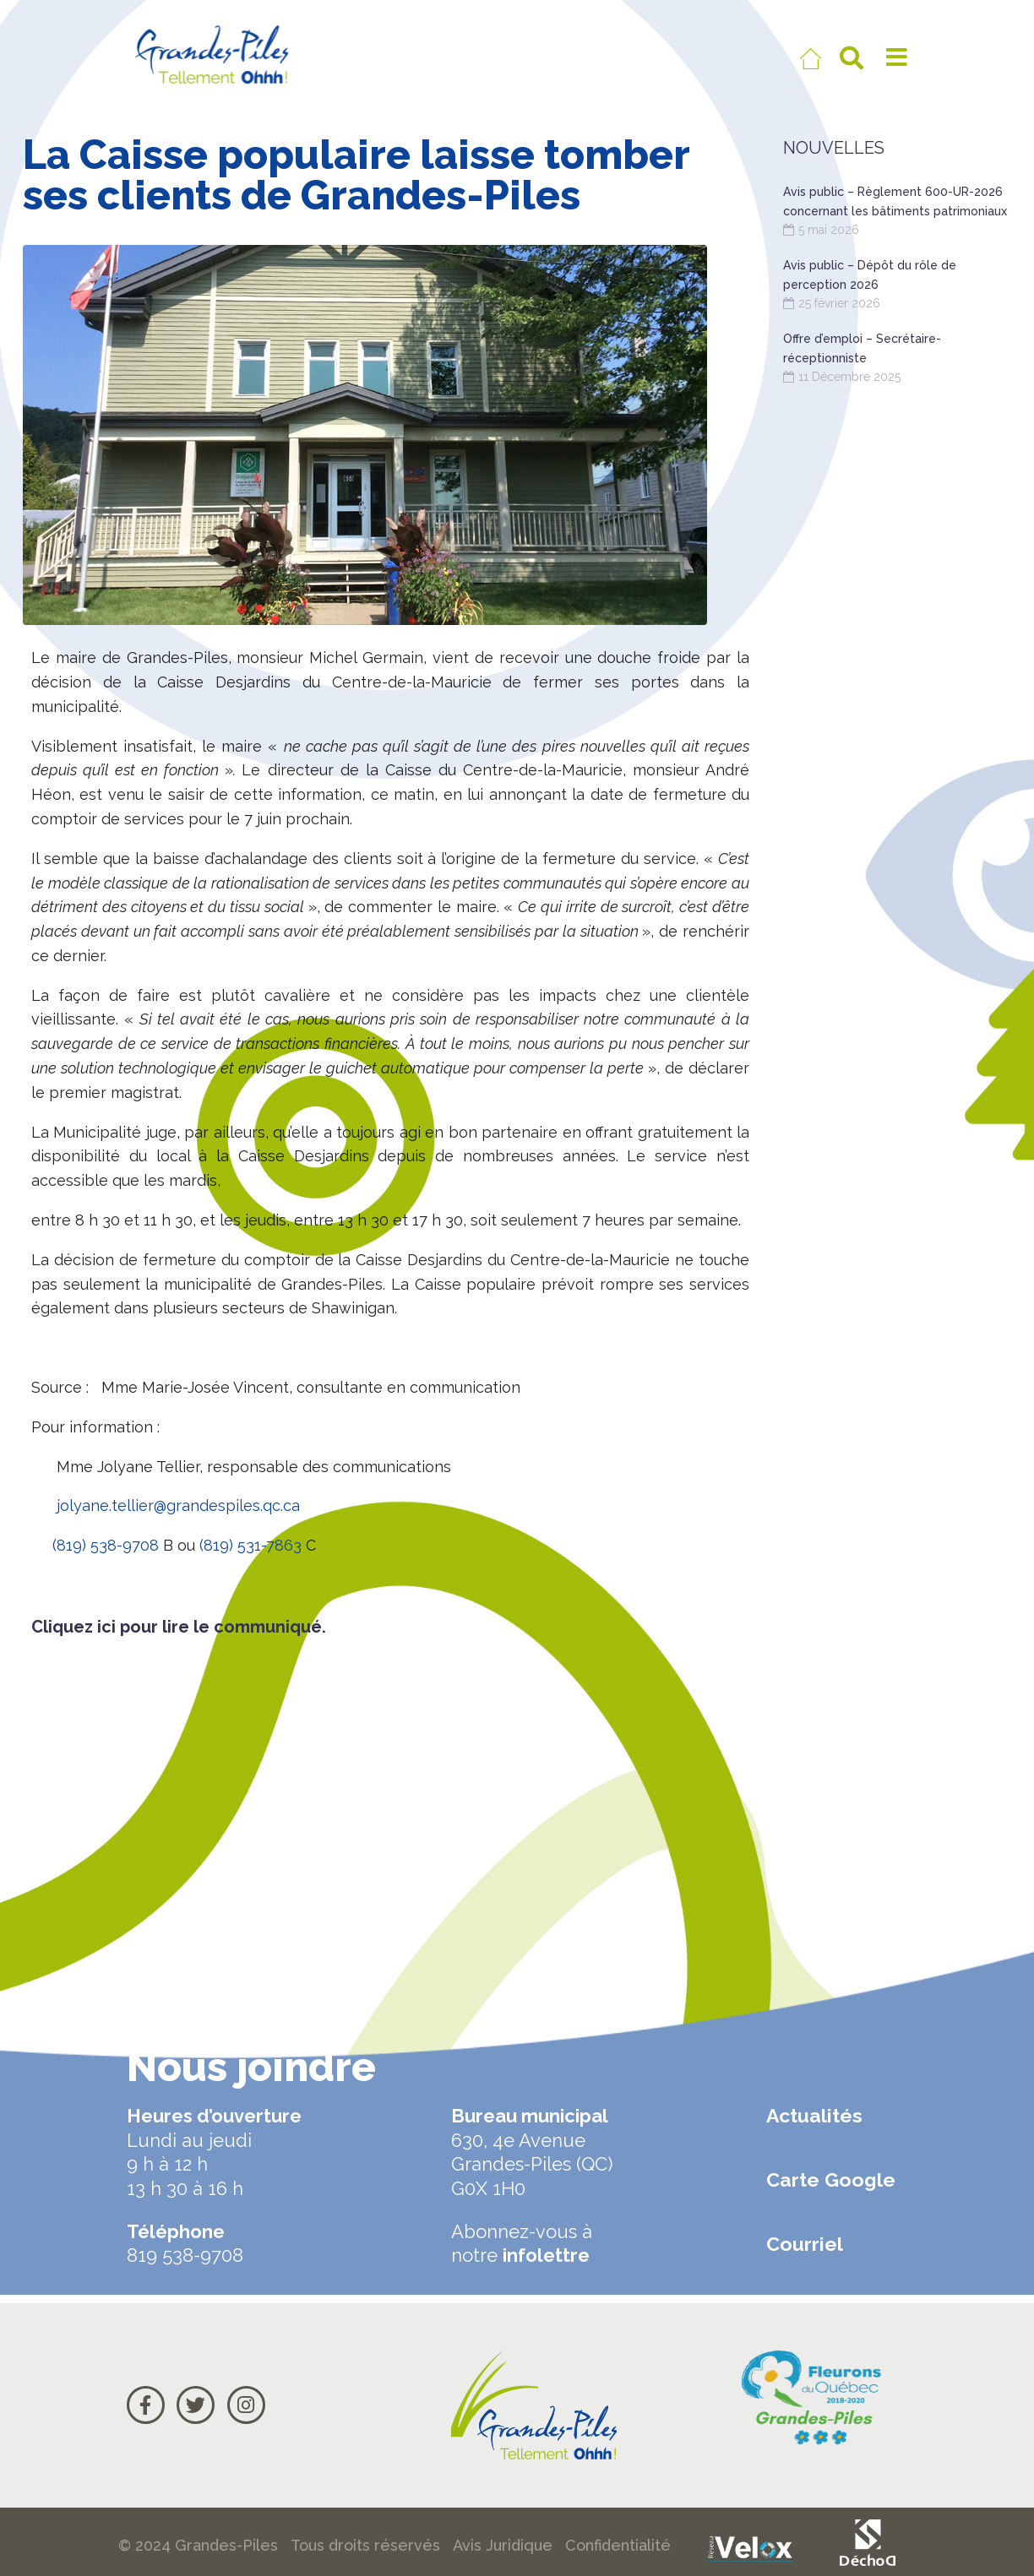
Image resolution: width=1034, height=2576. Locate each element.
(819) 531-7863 (250, 1545)
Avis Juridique (502, 2545)
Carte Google (830, 2179)
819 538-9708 (185, 2255)
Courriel (804, 2243)
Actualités (814, 2115)
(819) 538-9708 (105, 1545)
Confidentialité (618, 2545)
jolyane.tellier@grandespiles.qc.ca (178, 1505)
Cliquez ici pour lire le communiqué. (178, 1627)
